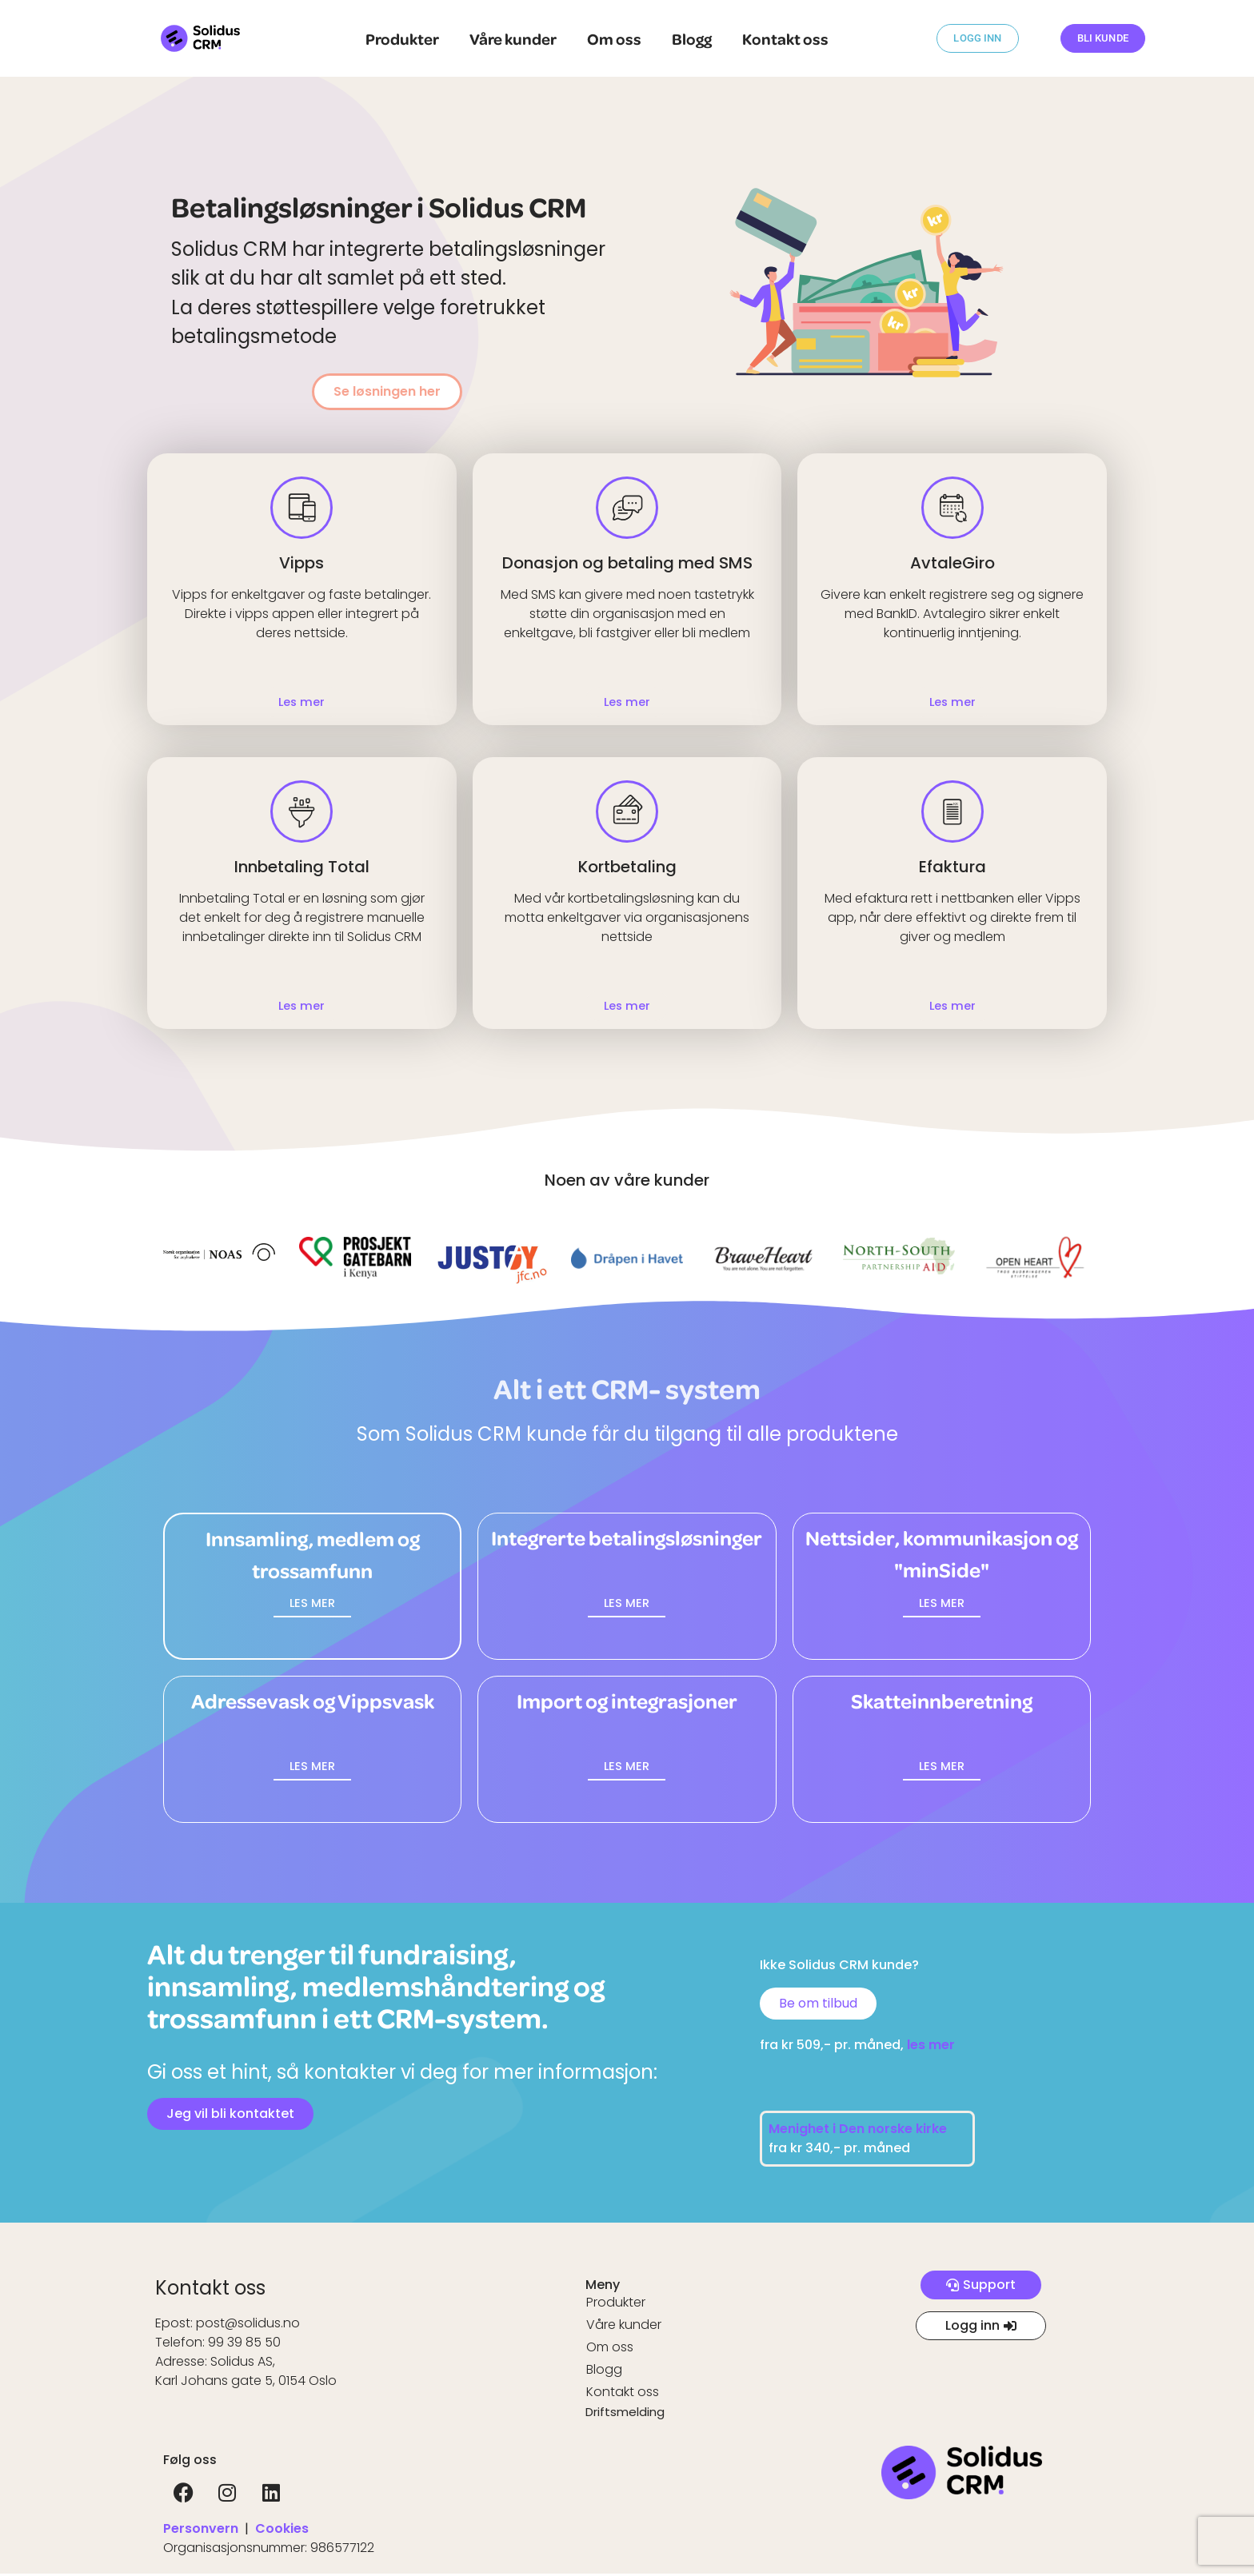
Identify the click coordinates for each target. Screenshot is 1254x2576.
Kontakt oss (785, 38)
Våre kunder (513, 38)
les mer (931, 2047)
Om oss (614, 38)
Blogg (692, 38)
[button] (312, 1605)
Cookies (282, 2531)
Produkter (402, 38)
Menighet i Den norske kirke (859, 2131)
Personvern (200, 2531)
